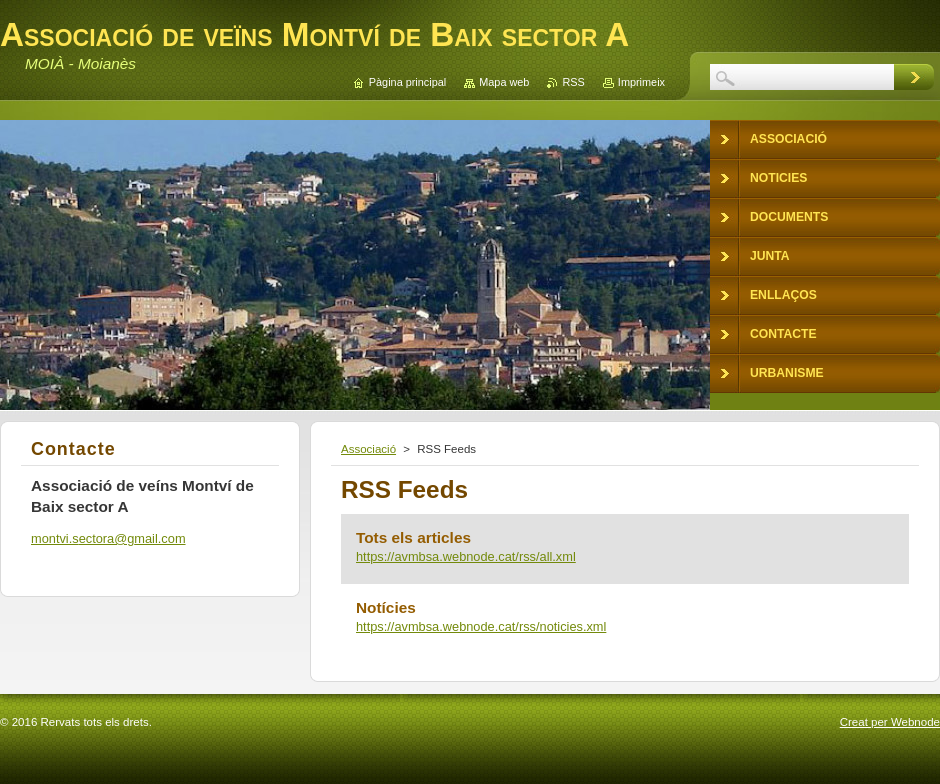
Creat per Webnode (890, 722)
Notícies (386, 607)
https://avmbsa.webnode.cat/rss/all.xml (466, 556)
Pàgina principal (407, 82)
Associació (368, 449)
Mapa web (504, 82)
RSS (573, 82)
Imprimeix (641, 82)
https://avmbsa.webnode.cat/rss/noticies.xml (481, 626)
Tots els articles (413, 537)
